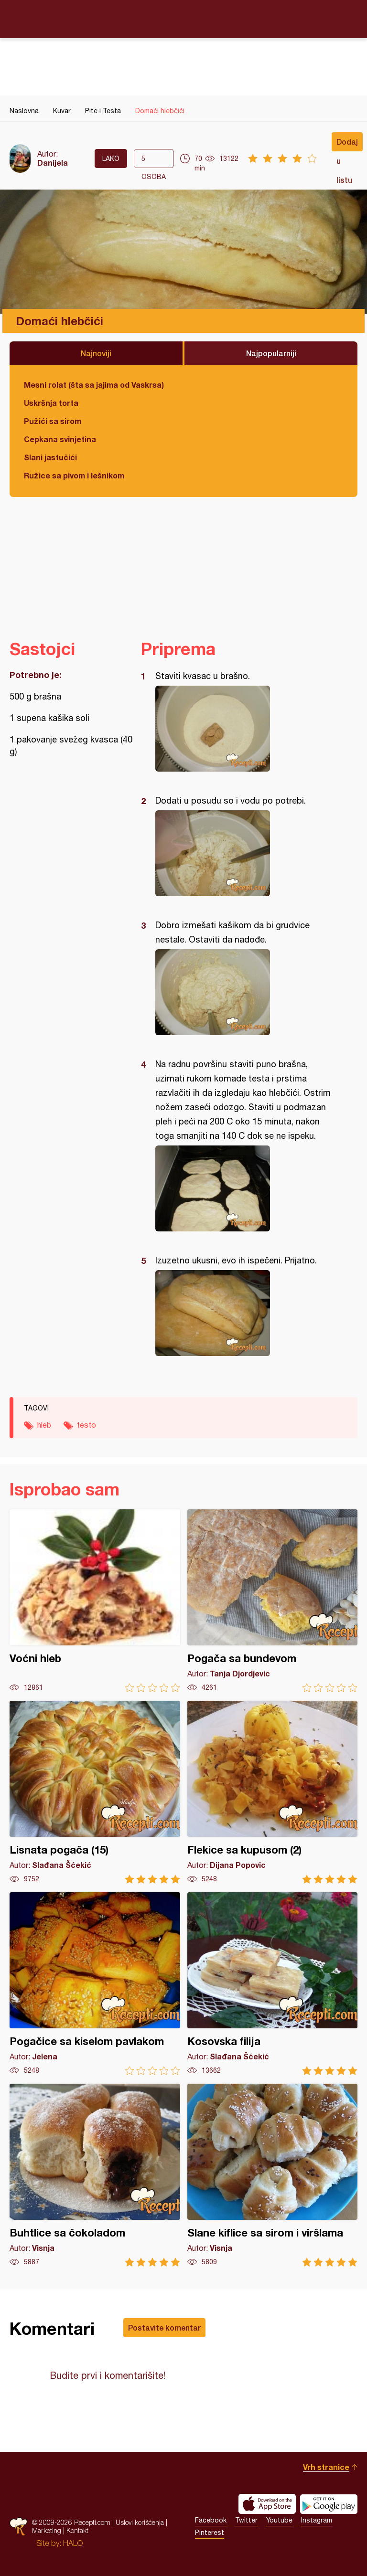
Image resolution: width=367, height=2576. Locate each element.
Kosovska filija (272, 1983)
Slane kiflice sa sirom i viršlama (272, 2175)
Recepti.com (183, 18)
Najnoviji (96, 353)
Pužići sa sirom (52, 420)
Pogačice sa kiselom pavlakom (95, 1983)
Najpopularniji (271, 353)
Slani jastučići (50, 457)
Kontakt (77, 2530)
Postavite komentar (164, 2327)
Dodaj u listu (347, 144)
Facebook (211, 2520)
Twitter (246, 2520)
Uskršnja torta (51, 402)
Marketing (46, 2530)
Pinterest (209, 2532)
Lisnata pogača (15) (95, 1792)
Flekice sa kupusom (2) (272, 1792)
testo (86, 1425)
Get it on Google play (328, 2504)
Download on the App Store (267, 2504)
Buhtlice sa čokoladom (95, 2175)
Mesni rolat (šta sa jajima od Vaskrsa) (94, 384)
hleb (44, 1425)
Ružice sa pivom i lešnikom (74, 475)
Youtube (279, 2520)
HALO (73, 2543)
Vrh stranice (326, 2466)
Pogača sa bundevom (272, 1600)
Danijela (52, 162)
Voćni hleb (95, 1600)
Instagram (316, 2520)
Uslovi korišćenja (140, 2522)
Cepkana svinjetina (60, 439)
